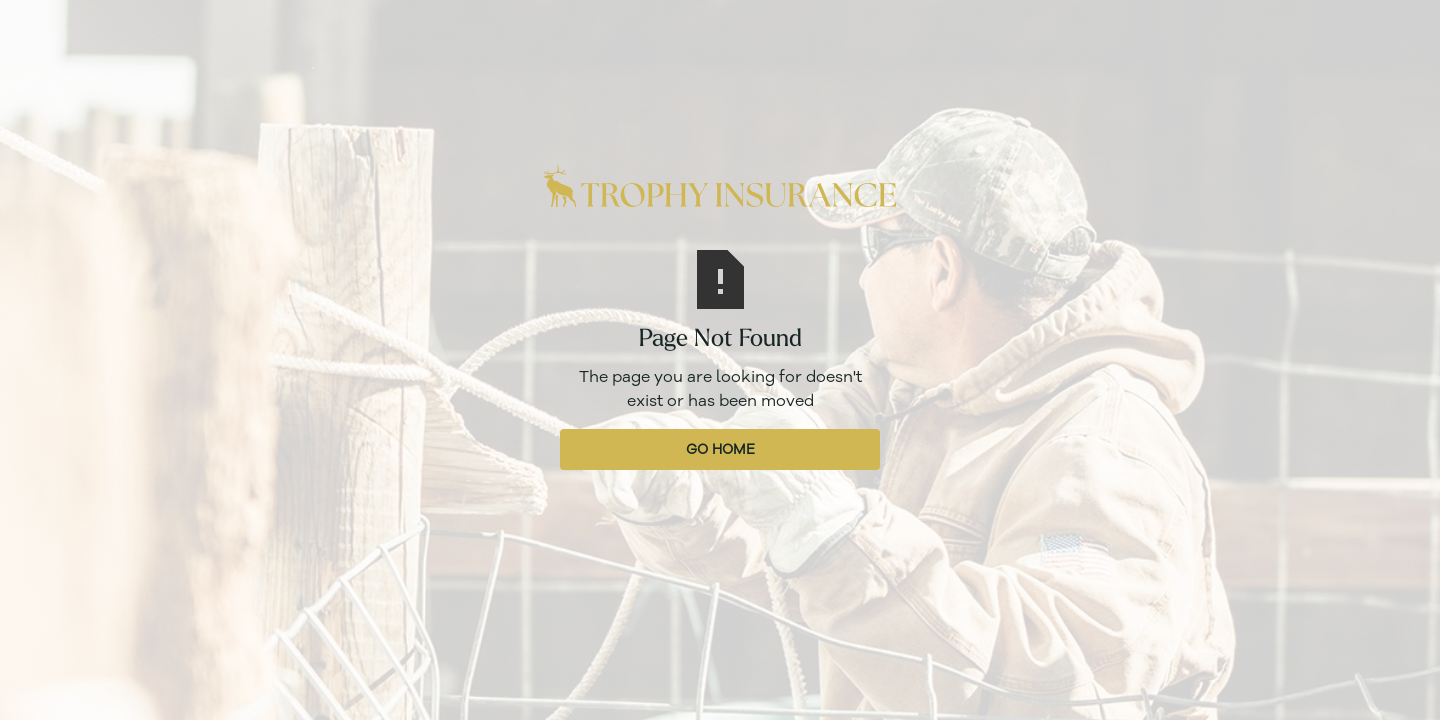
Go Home (720, 449)
